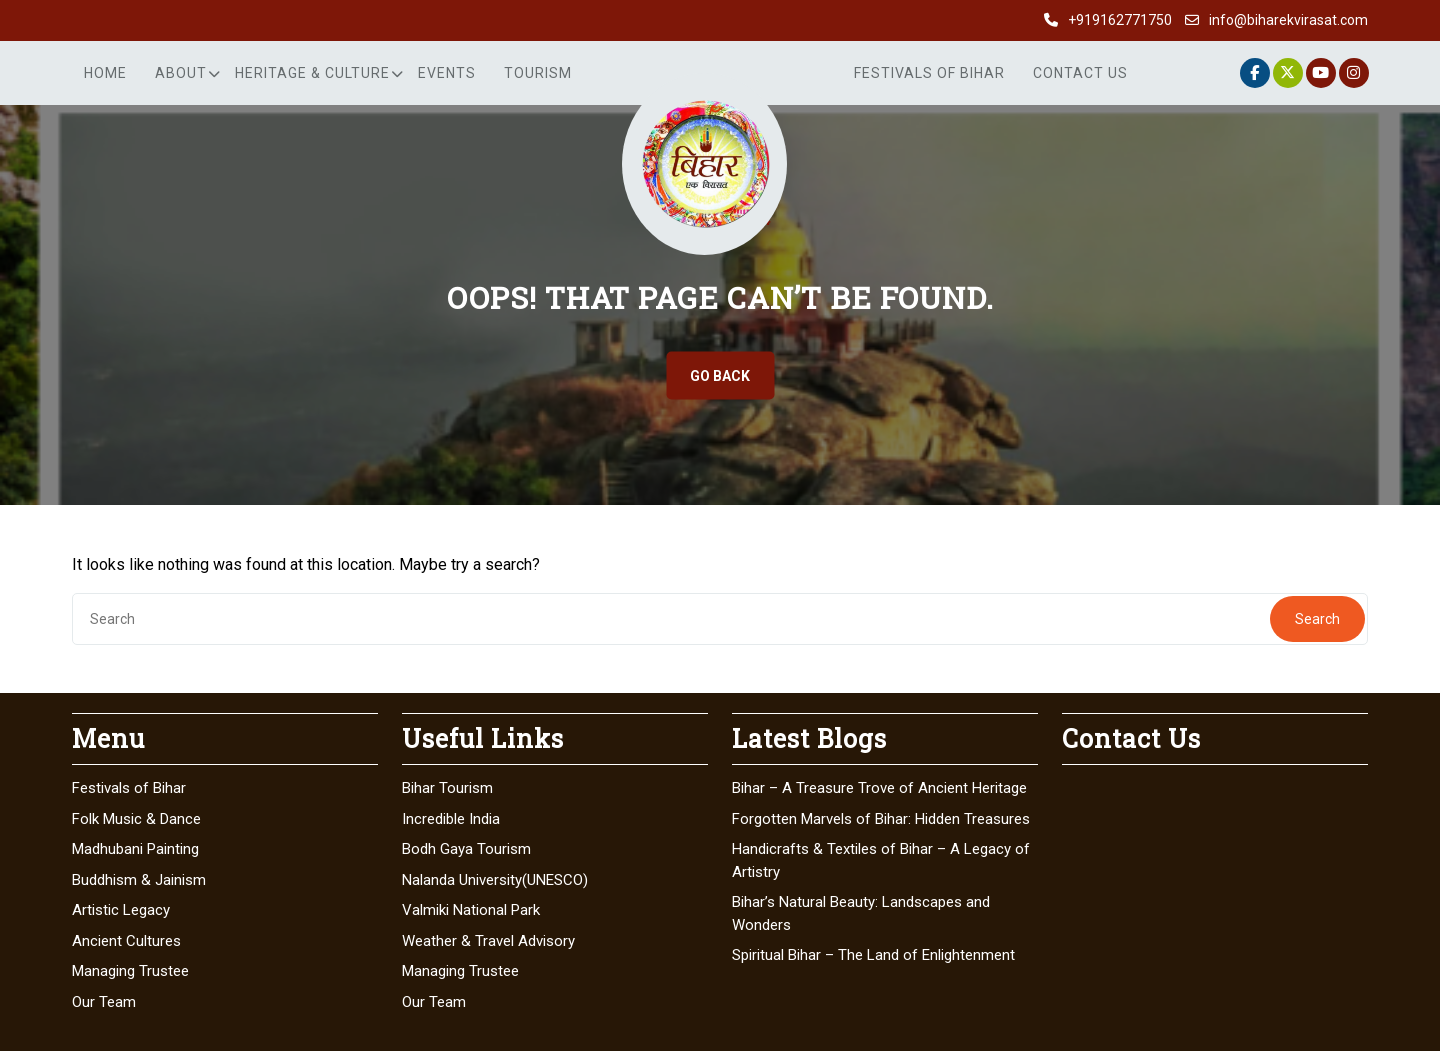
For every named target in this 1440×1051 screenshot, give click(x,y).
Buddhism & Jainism (139, 880)
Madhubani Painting (135, 849)
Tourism (538, 73)
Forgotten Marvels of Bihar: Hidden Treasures (881, 819)
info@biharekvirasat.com (1288, 20)
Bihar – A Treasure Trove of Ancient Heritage (879, 788)
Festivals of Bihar (929, 73)
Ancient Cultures (126, 941)
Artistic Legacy (121, 910)
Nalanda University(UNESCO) (495, 880)
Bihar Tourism (447, 788)
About (181, 73)
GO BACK (720, 376)
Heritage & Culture (312, 73)
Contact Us (1080, 73)
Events (447, 73)
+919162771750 (1120, 20)
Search (1317, 619)
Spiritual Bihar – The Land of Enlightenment (873, 955)
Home (105, 73)
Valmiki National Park (471, 910)
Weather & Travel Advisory (488, 941)
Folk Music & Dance (136, 819)
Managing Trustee (130, 971)
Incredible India (451, 819)
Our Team (104, 1002)
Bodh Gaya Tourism (466, 849)
